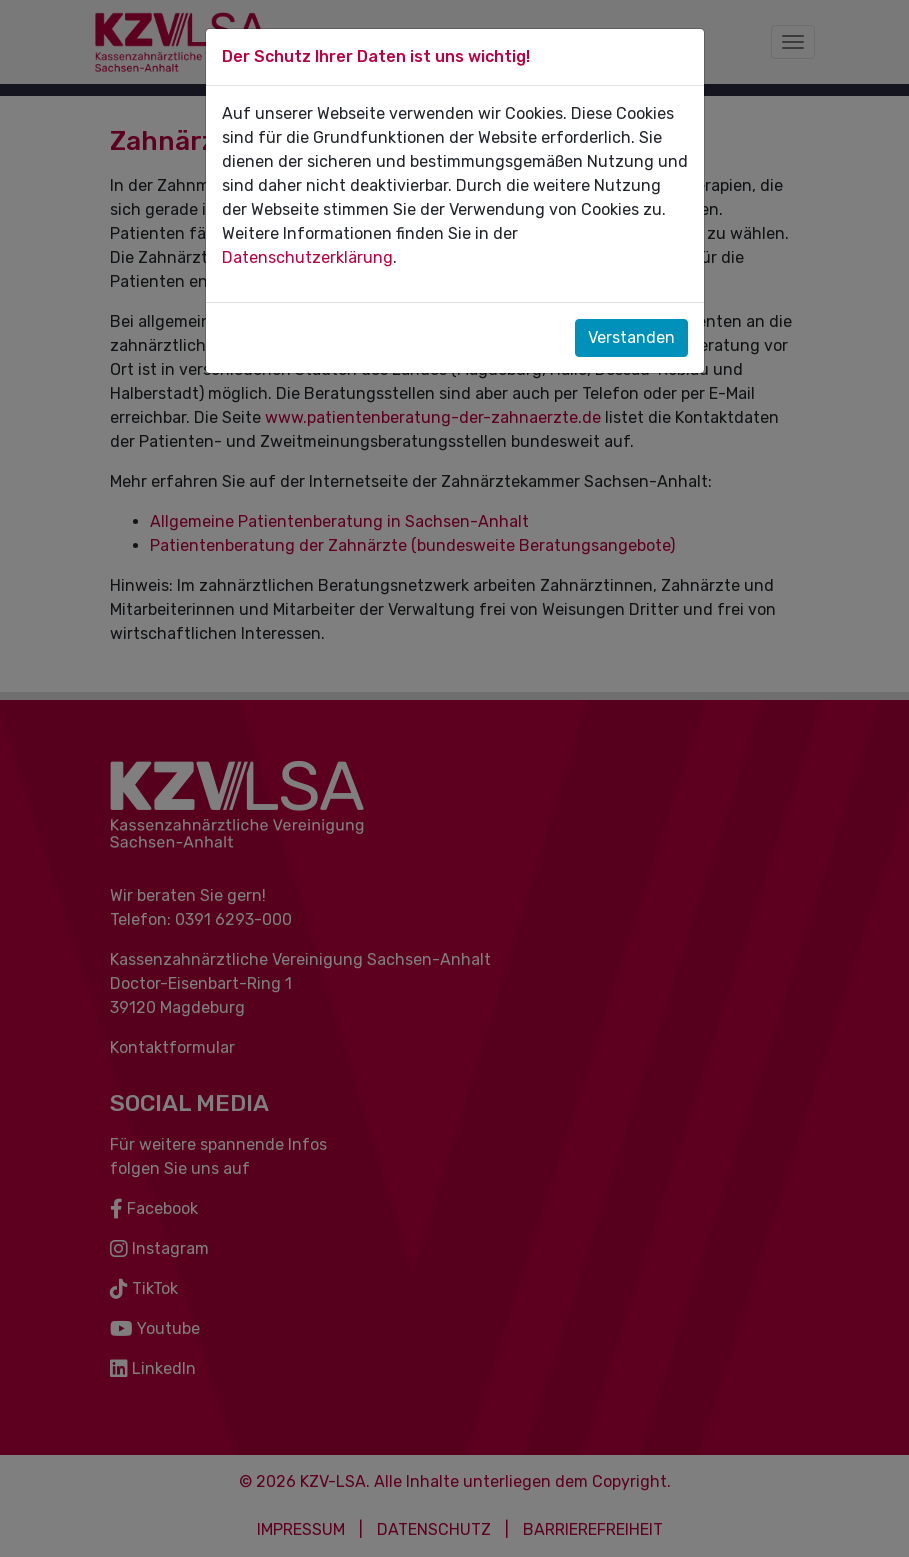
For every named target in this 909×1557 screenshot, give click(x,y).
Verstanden (631, 337)
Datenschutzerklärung (307, 257)
